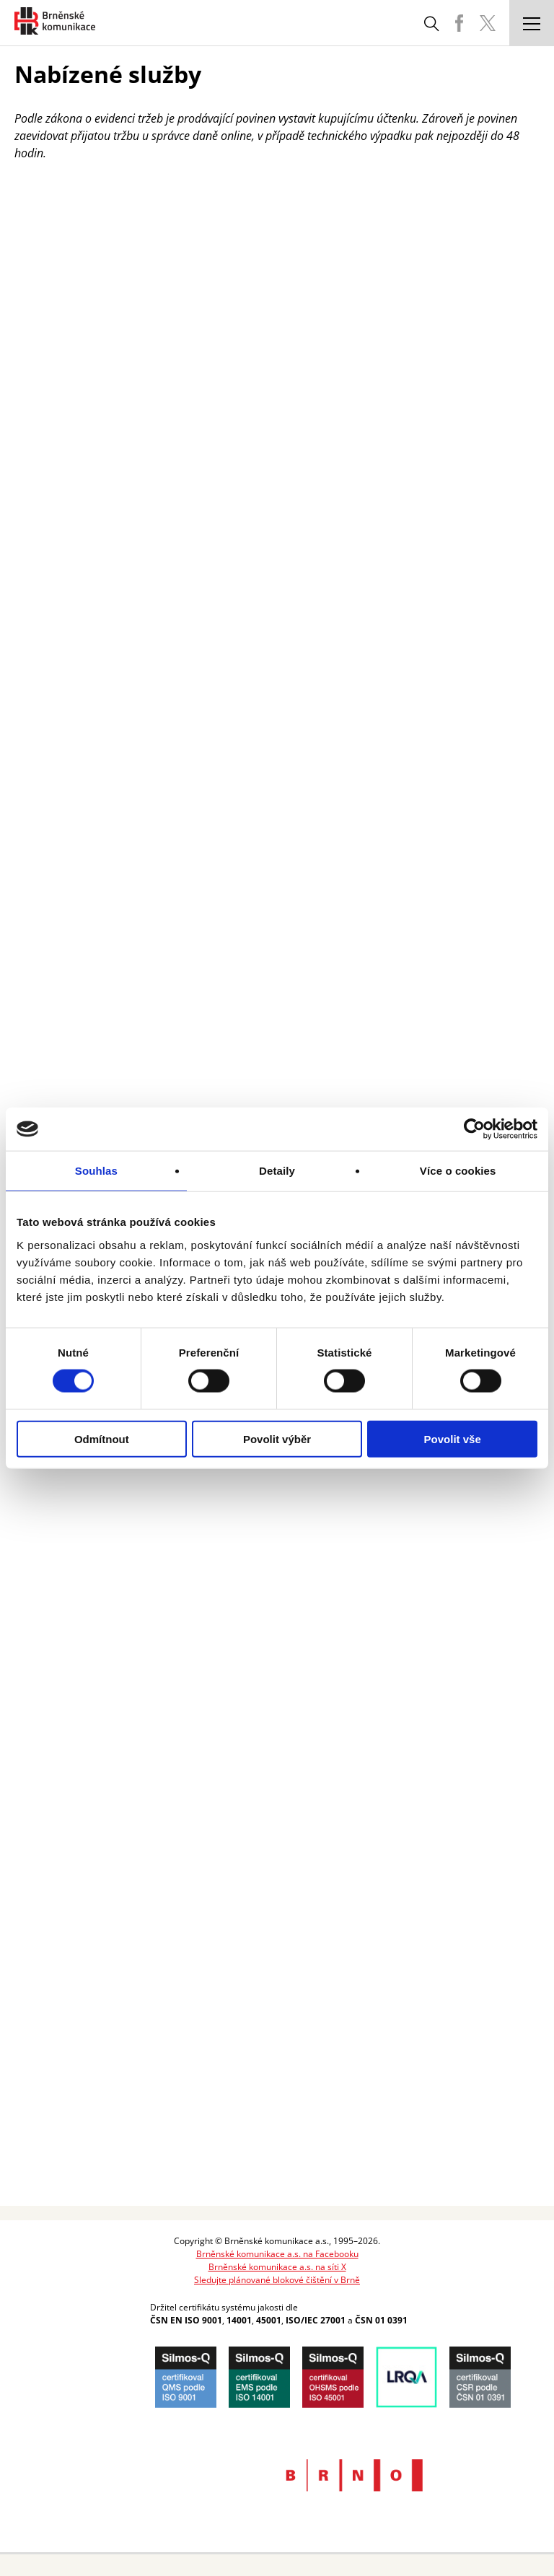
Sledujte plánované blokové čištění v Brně (277, 2280)
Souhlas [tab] (96, 1171)
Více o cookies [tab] (458, 1171)
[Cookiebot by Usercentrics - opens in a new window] (474, 1129)
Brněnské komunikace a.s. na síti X (277, 2267)
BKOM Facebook (458, 23)
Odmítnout (101, 1438)
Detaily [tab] (277, 1171)
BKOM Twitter (487, 23)
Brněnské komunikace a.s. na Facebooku (277, 2254)
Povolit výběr (277, 1438)
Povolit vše (452, 1438)
